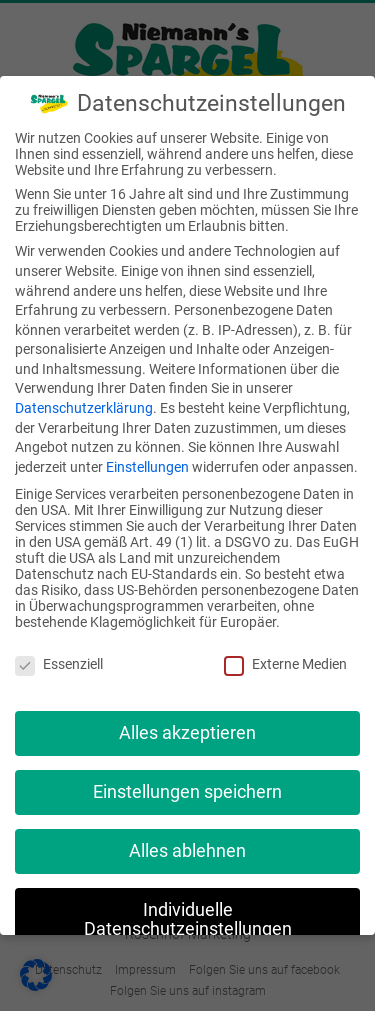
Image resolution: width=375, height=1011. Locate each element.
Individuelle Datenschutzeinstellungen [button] (188, 920)
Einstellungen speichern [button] (187, 792)
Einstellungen (147, 467)
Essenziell (59, 664)
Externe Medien (285, 664)
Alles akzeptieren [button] (187, 733)
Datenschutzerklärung (84, 408)
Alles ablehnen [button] (187, 851)
